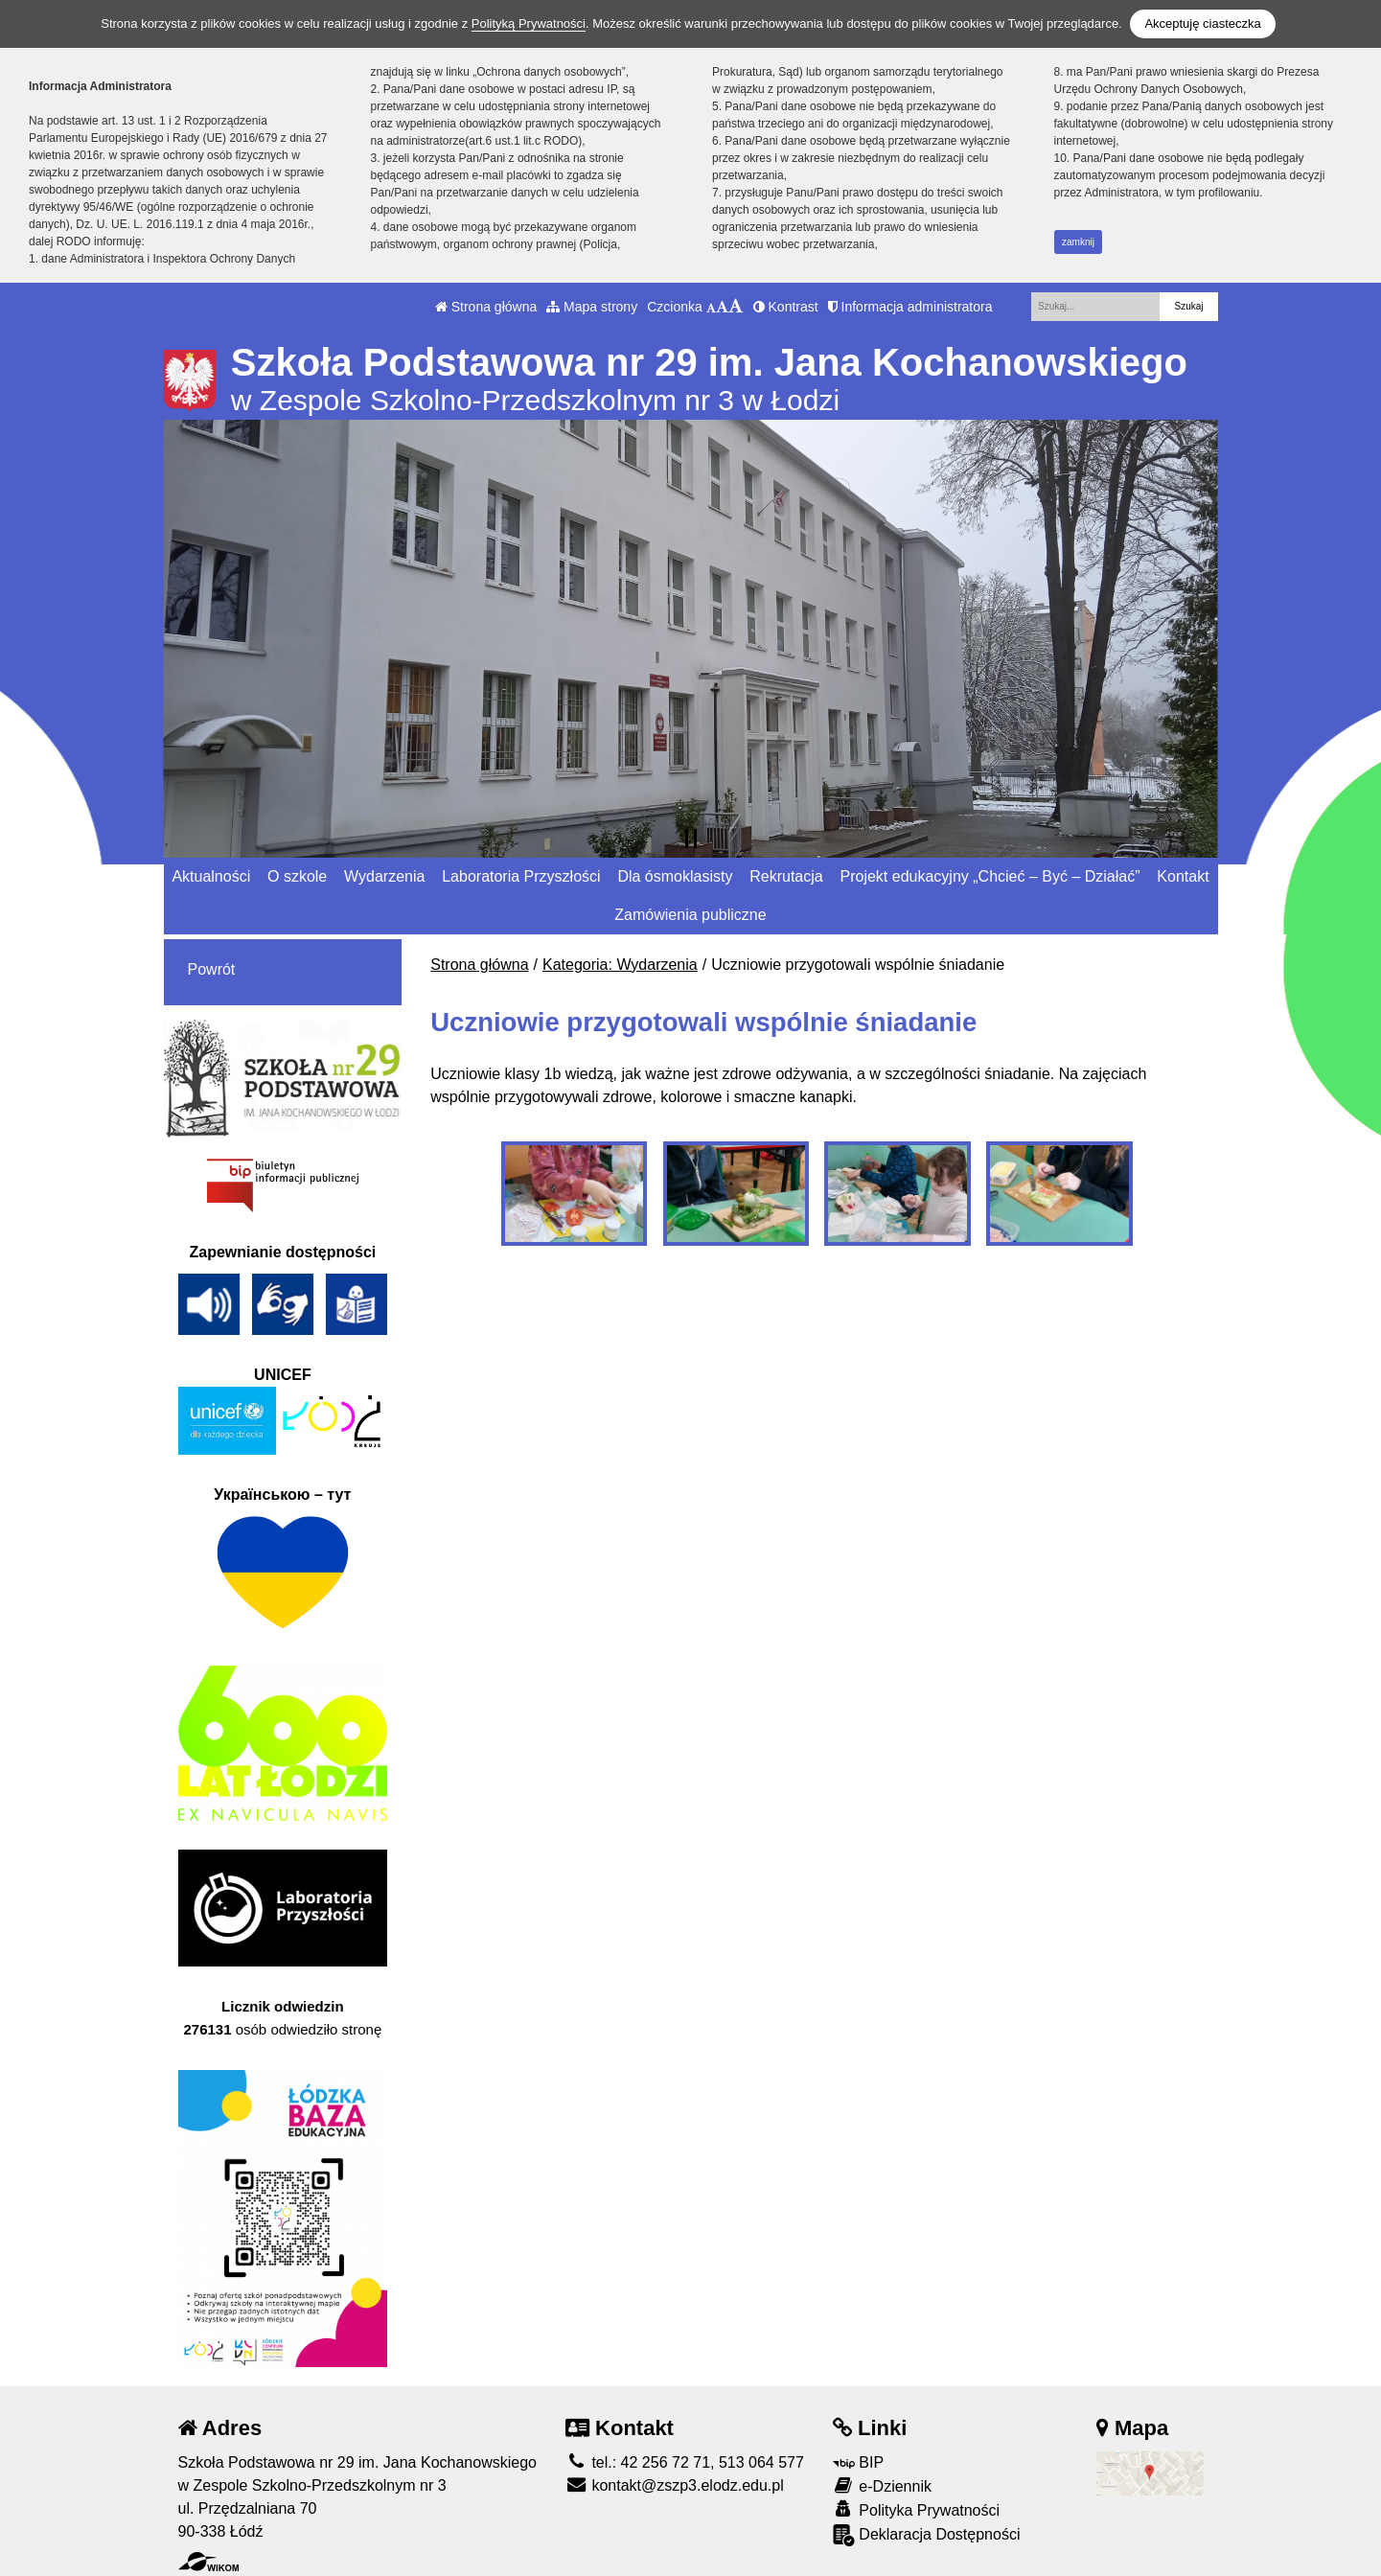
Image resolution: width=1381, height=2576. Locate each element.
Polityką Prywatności (529, 23)
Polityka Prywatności (916, 2509)
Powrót (212, 969)
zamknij (1078, 242)
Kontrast (785, 306)
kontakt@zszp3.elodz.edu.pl (674, 2485)
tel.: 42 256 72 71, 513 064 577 (684, 2462)
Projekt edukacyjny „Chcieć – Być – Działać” (990, 876)
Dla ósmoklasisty (674, 876)
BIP (858, 2462)
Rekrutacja (785, 876)
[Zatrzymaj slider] (691, 838)
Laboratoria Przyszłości (521, 876)
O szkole (297, 876)
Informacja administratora (910, 306)
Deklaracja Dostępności (927, 2535)
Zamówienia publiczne (690, 915)
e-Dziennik (882, 2485)
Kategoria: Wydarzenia (620, 964)
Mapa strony (591, 306)
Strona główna (486, 306)
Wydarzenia (384, 876)
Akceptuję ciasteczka (1202, 23)
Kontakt (1182, 876)
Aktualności (211, 876)
